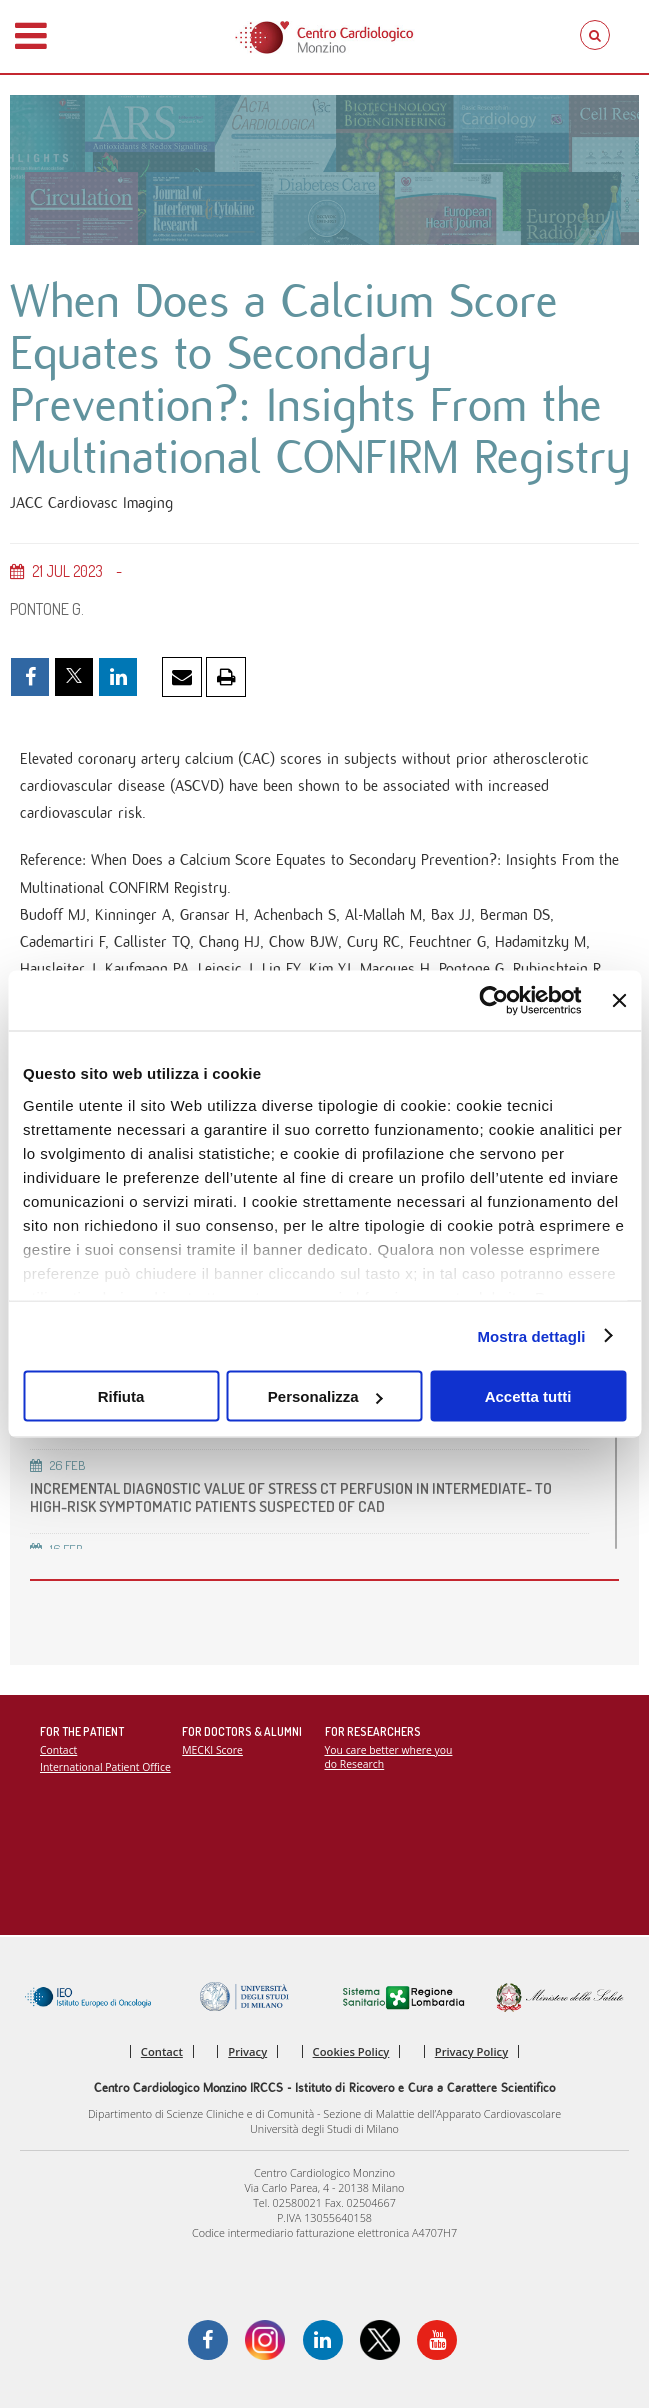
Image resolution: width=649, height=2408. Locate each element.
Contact (58, 1750)
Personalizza (325, 1396)
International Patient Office (105, 1767)
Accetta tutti (528, 1396)
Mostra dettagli (531, 1335)
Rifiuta (121, 1396)
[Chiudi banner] (619, 1001)
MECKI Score (212, 1750)
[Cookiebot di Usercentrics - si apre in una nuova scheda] (494, 1001)
